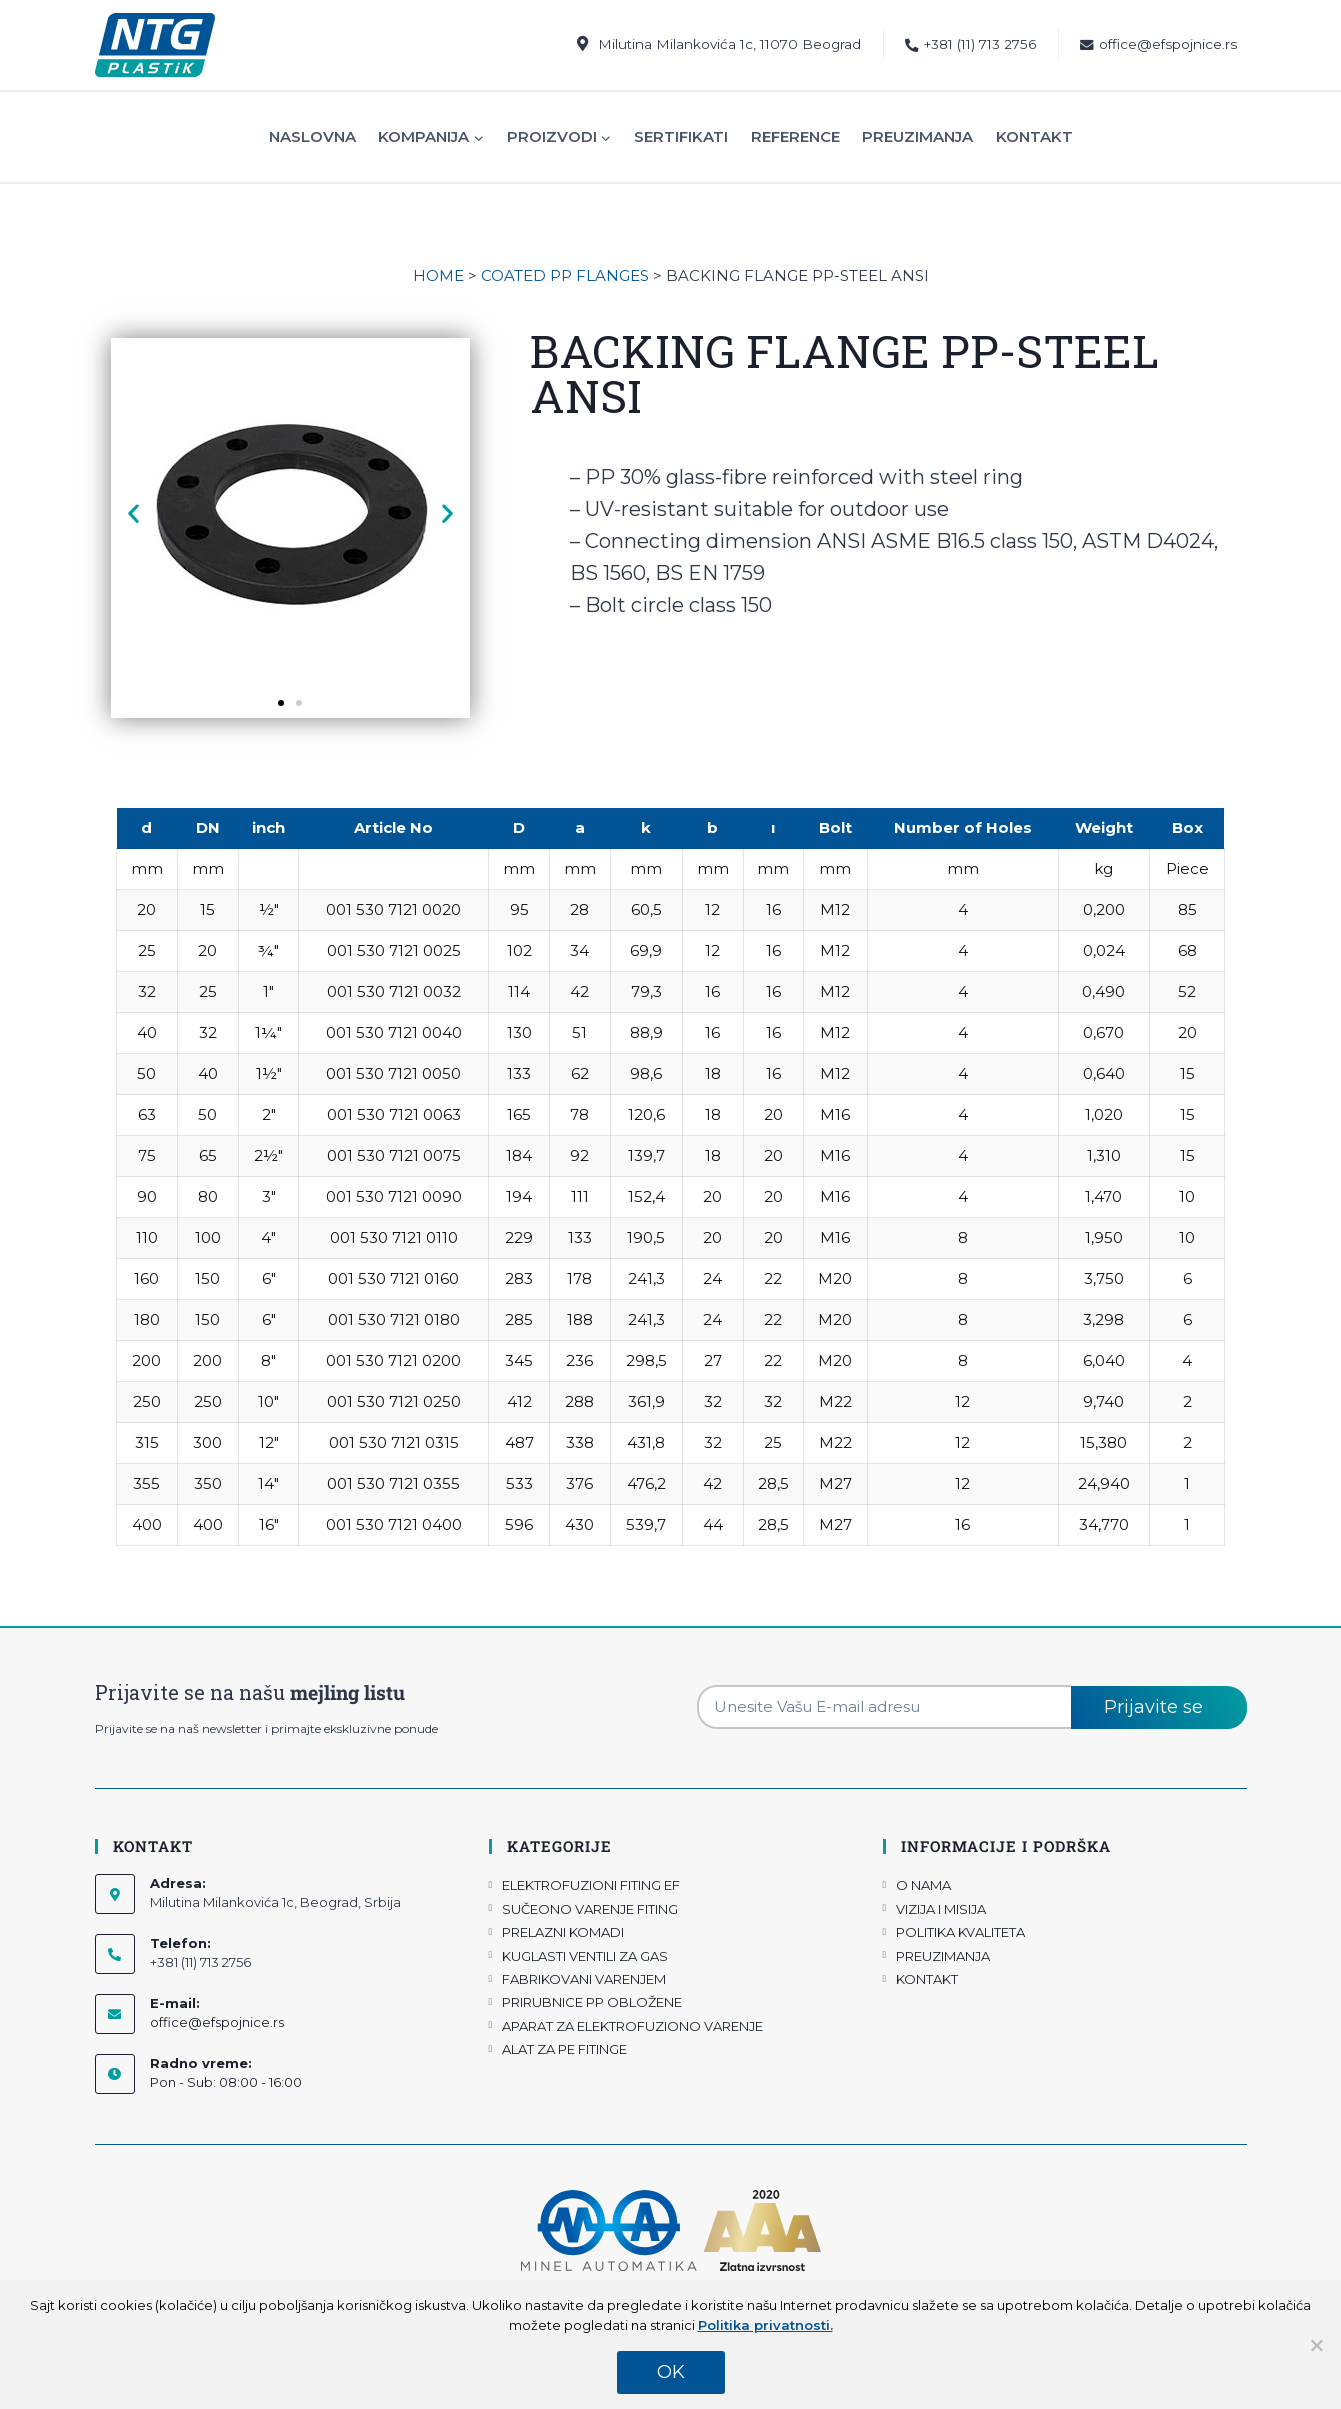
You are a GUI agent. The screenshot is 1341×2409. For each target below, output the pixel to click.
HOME (438, 275)
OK (671, 2372)
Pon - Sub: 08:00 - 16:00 (226, 2082)
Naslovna (312, 136)
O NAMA (923, 1885)
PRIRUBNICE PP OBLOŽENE (592, 2002)
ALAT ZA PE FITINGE (564, 2049)
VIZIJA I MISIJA (941, 1909)
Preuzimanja (917, 136)
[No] (1316, 2345)
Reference (795, 136)
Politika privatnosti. (765, 2325)
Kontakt (1034, 136)
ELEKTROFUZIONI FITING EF (591, 1885)
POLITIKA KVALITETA (960, 1932)
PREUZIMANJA (943, 1956)
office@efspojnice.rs (1158, 44)
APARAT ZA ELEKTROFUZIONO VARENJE (632, 2026)
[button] (133, 513)
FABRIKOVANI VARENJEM (584, 1979)
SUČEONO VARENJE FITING (590, 1909)
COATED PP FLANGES (565, 275)
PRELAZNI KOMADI (563, 1932)
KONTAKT (927, 1979)
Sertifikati (681, 136)
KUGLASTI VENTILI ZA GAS (585, 1956)
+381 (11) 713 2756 (970, 44)
